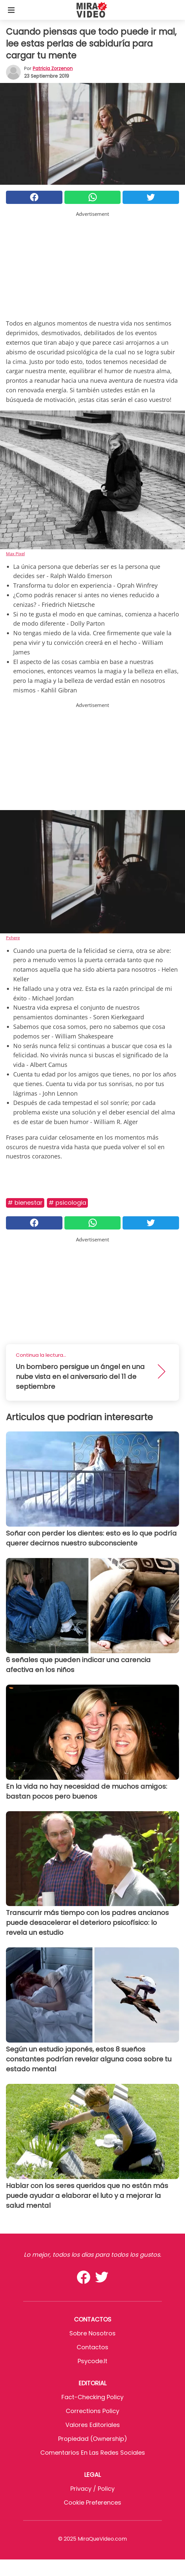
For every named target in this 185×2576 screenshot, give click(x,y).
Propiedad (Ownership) (92, 2439)
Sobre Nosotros (92, 2333)
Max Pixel (15, 554)
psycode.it (92, 2361)
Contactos (92, 2347)
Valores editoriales (92, 2425)
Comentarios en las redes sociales (92, 2452)
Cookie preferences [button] (92, 2502)
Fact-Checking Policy (92, 2397)
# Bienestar (25, 1202)
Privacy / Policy (92, 2488)
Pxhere (13, 938)
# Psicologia (67, 1202)
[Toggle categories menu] (11, 10)
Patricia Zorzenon (53, 68)
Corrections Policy (92, 2411)
